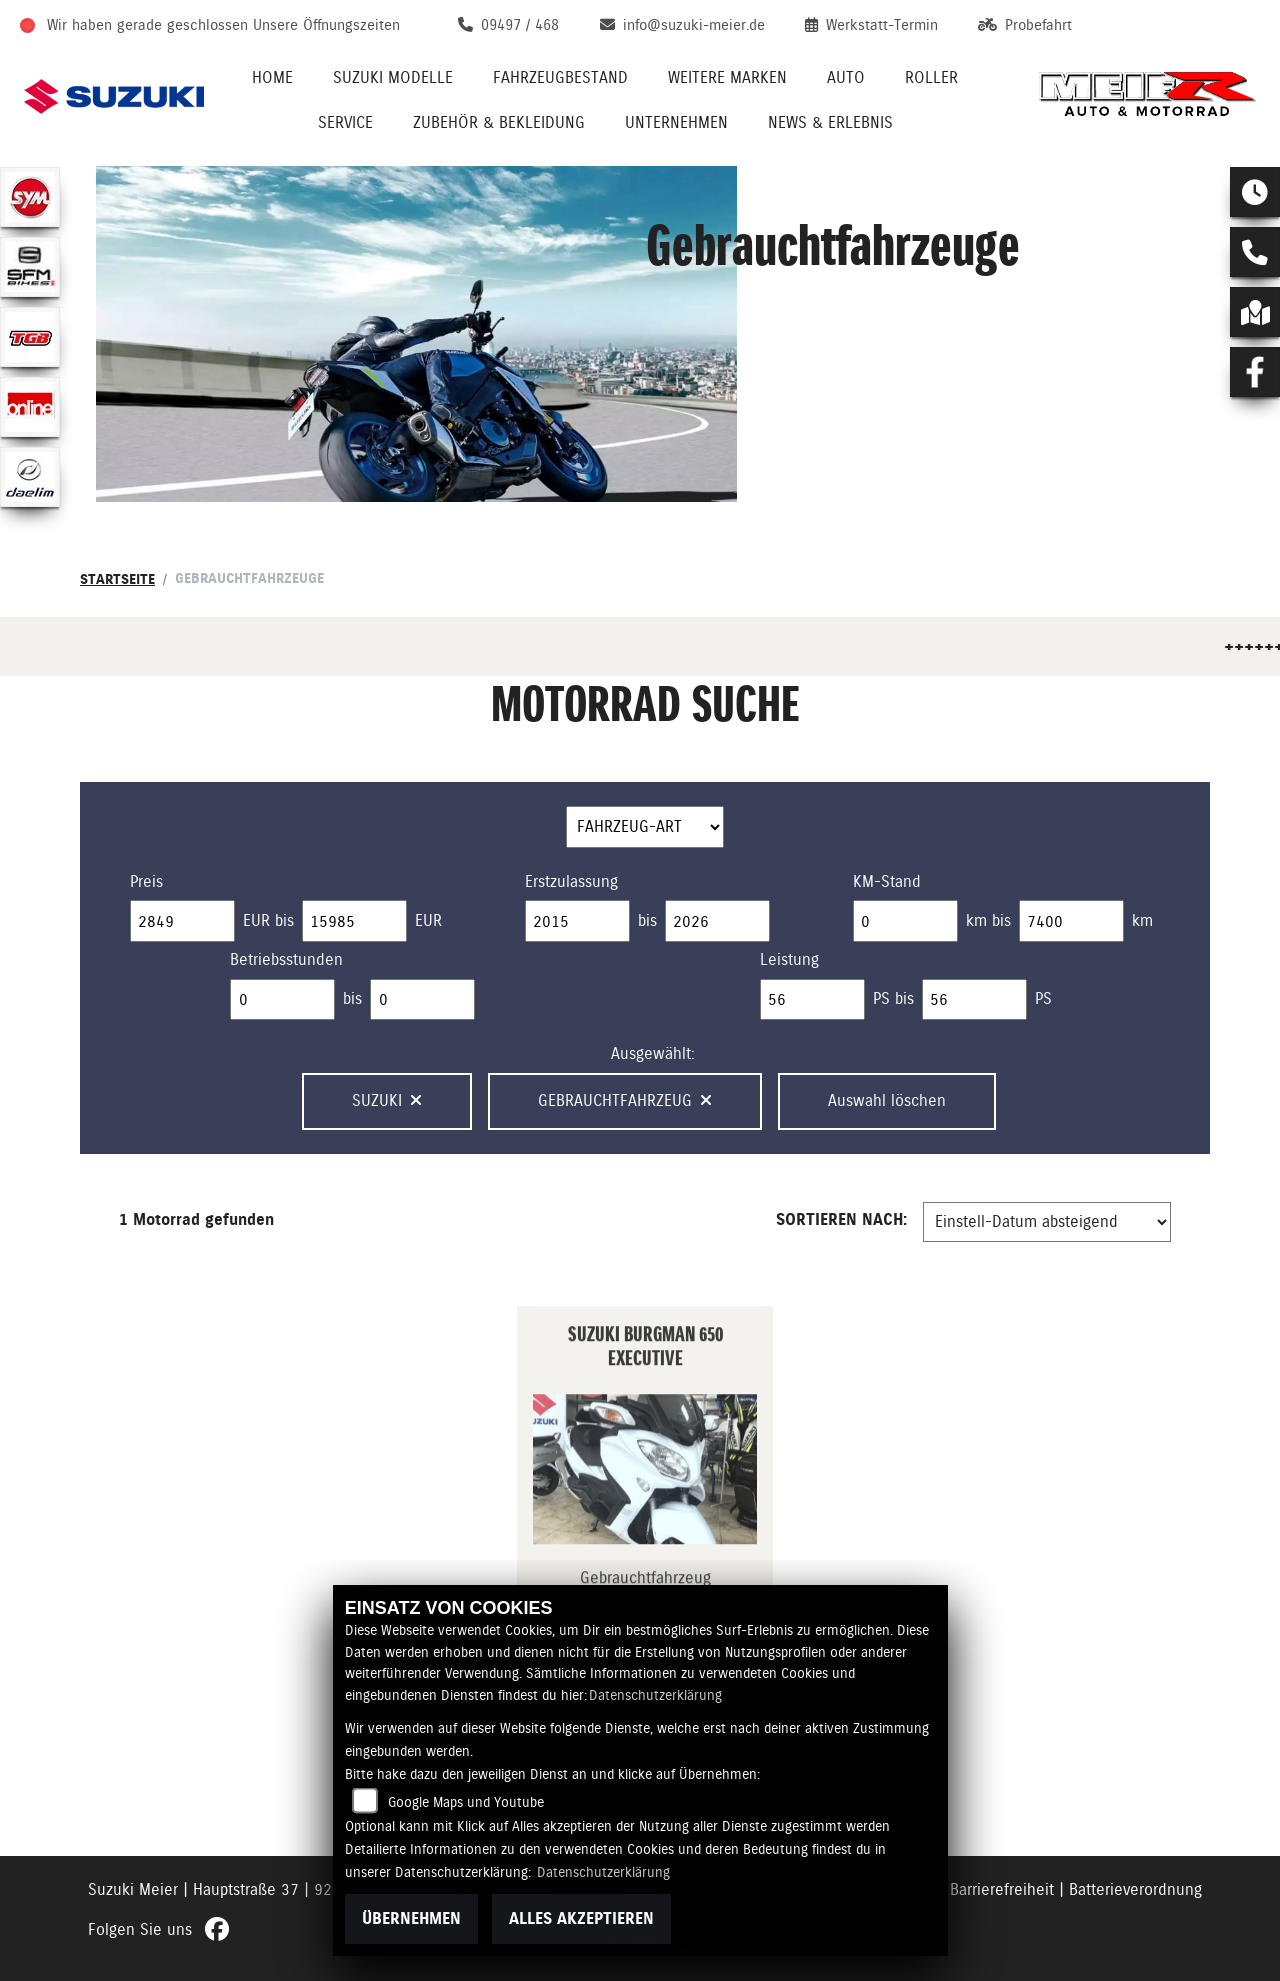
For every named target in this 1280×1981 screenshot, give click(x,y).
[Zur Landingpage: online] (30, 407)
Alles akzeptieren (581, 1918)
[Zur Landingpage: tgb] (30, 337)
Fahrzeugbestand (560, 77)
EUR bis (268, 920)
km (1142, 920)
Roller (931, 77)
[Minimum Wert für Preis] (182, 921)
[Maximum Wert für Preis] (354, 921)
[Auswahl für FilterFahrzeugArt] (645, 827)
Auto (846, 77)
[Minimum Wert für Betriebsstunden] (282, 1000)
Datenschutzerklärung (655, 1695)
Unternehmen (676, 122)
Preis (146, 881)
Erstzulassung (571, 881)
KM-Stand (887, 881)
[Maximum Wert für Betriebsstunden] (422, 1000)
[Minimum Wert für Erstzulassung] (577, 921)
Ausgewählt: (653, 1053)
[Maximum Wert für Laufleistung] (1071, 921)
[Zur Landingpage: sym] (30, 197)
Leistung (789, 959)
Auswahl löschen (887, 1100)
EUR (428, 920)
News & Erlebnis (830, 122)
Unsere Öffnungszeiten (326, 25)
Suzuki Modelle (393, 77)
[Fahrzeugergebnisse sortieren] (1047, 1222)
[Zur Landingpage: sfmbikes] (30, 267)
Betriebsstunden (286, 959)
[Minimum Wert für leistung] (812, 1000)
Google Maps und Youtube (466, 1802)
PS (1043, 998)
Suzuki (387, 1100)
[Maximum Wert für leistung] (974, 1000)
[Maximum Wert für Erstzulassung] (717, 921)
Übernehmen (411, 1918)
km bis (988, 920)
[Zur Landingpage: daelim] (30, 477)
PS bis (893, 998)
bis (647, 920)
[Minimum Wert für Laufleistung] (905, 921)
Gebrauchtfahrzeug (625, 1100)
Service (345, 122)
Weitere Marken (727, 77)
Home (272, 77)
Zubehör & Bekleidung (499, 122)
